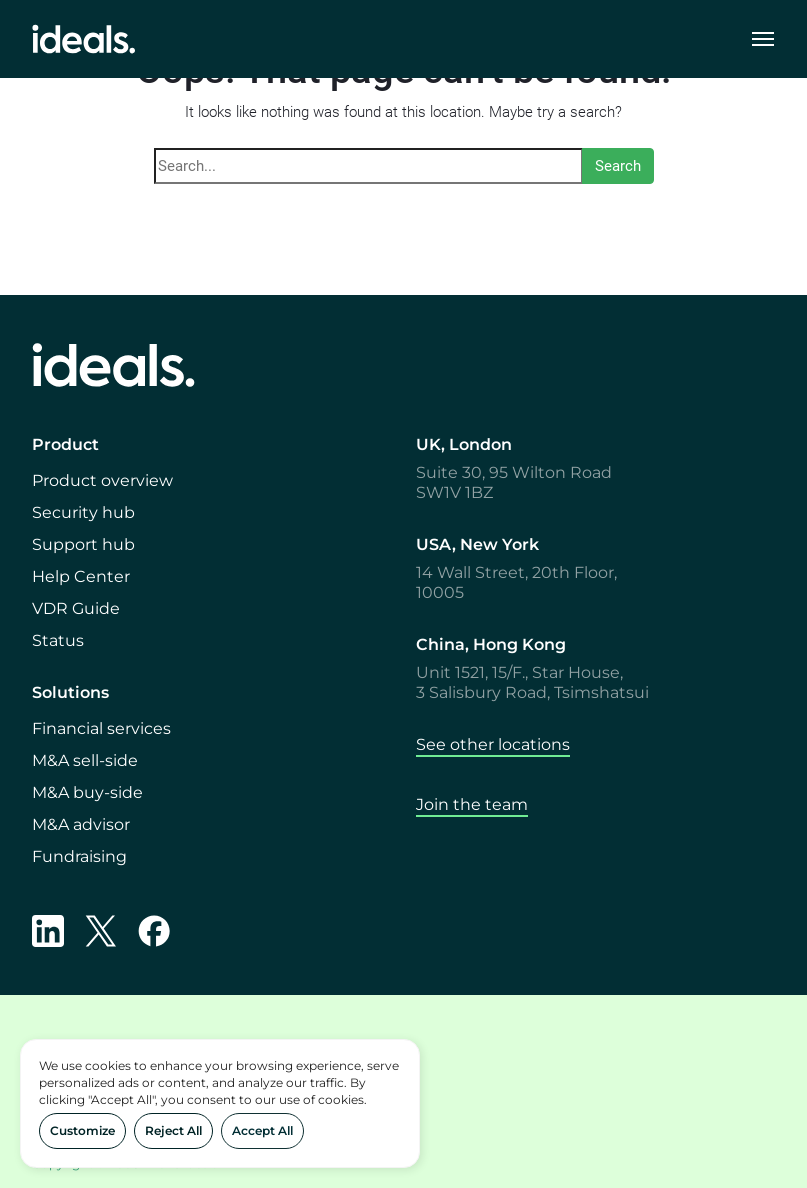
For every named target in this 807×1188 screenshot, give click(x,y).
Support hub (83, 544)
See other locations (493, 744)
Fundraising (79, 856)
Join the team (472, 804)
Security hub (83, 512)
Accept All (262, 1130)
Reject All (173, 1130)
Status (58, 640)
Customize (82, 1130)
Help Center (81, 576)
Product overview (102, 480)
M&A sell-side (85, 760)
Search (618, 166)
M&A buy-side (87, 792)
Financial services (101, 728)
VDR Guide (76, 608)
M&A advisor (81, 824)
